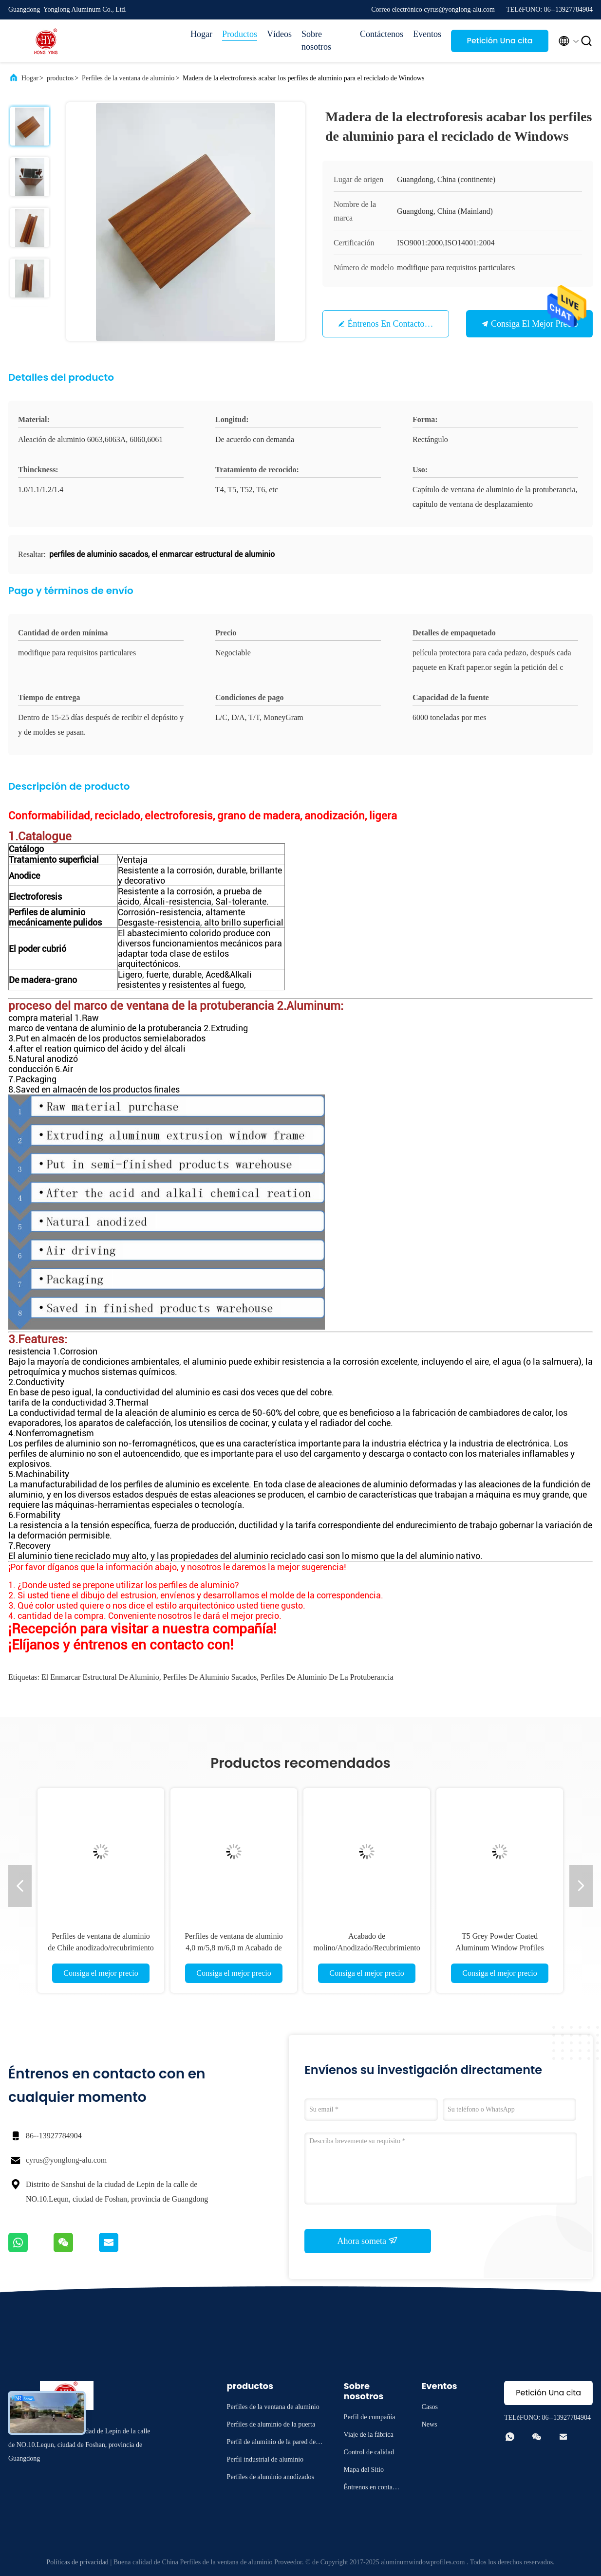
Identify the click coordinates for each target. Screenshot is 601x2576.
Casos (430, 2406)
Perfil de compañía (369, 2417)
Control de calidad (369, 2452)
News (429, 2424)
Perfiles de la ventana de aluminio (128, 78)
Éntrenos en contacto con (394, 324)
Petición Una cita (499, 40)
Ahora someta (368, 2240)
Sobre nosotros (316, 40)
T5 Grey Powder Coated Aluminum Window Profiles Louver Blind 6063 (499, 1948)
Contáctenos (381, 34)
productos (60, 78)
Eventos (427, 34)
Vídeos (279, 34)
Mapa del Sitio (364, 2469)
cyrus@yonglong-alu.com (66, 2160)
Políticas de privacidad (77, 2562)
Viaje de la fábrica (369, 2434)
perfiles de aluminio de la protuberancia (327, 1677)
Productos (239, 34)
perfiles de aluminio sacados (210, 1677)
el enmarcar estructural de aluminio (100, 1677)
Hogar (201, 34)
